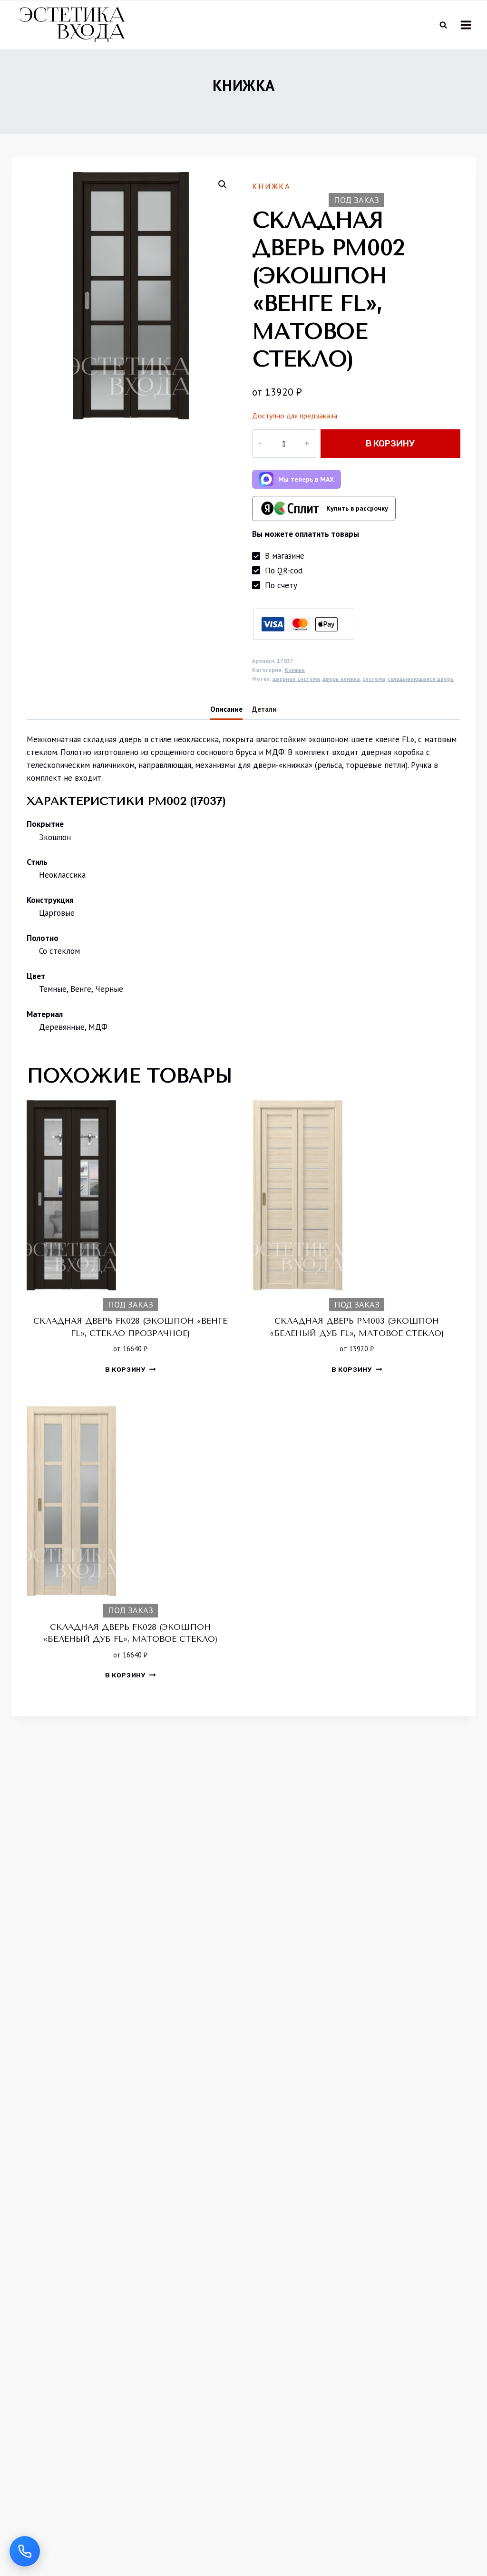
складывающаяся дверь (421, 689)
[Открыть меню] (466, 24)
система (373, 689)
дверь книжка (341, 689)
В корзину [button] (130, 1380)
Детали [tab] (264, 720)
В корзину (384, 454)
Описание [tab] (226, 720)
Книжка (244, 96)
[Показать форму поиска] (443, 24)
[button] (222, 195)
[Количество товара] (277, 454)
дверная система (296, 689)
